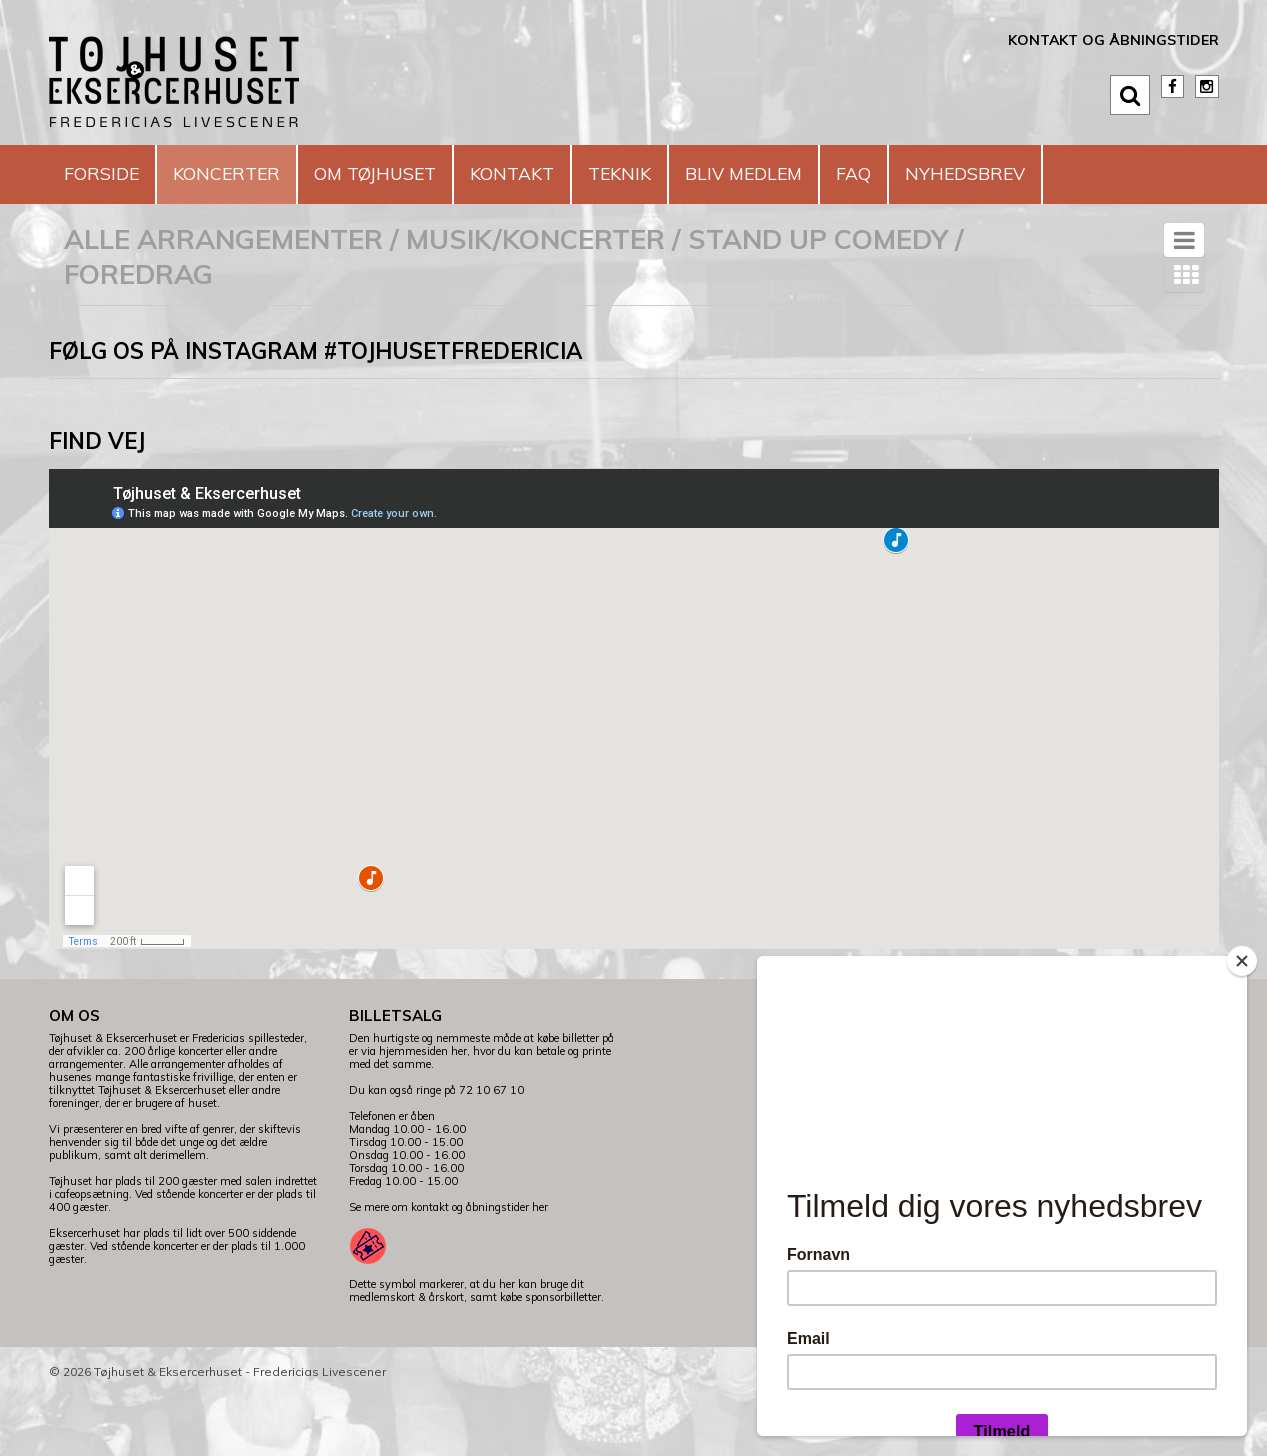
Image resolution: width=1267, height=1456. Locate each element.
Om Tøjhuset (432, 173)
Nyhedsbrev (136, 232)
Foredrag (138, 333)
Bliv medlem (868, 173)
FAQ (999, 173)
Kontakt (594, 173)
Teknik (722, 173)
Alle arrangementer (223, 298)
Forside (111, 173)
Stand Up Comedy (818, 298)
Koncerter (258, 173)
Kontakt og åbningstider (1113, 40)
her (540, 1266)
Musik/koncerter (535, 298)
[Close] (1242, 961)
